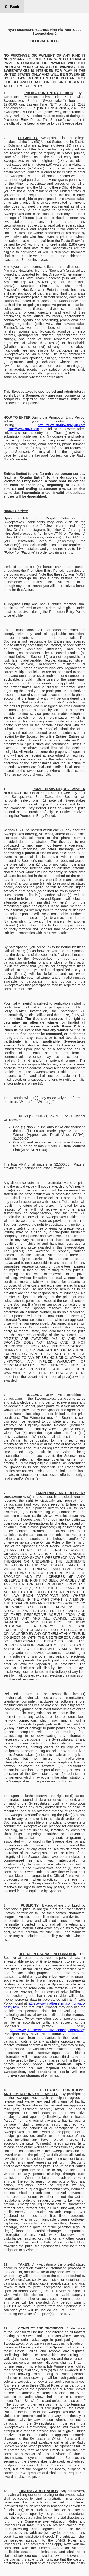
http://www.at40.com (23, 429)
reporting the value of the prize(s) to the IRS (37, 2314)
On (33, 793)
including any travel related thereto (46, 2139)
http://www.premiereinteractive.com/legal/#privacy (47, 2030)
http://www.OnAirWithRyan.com (61, 425)
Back (13, 7)
